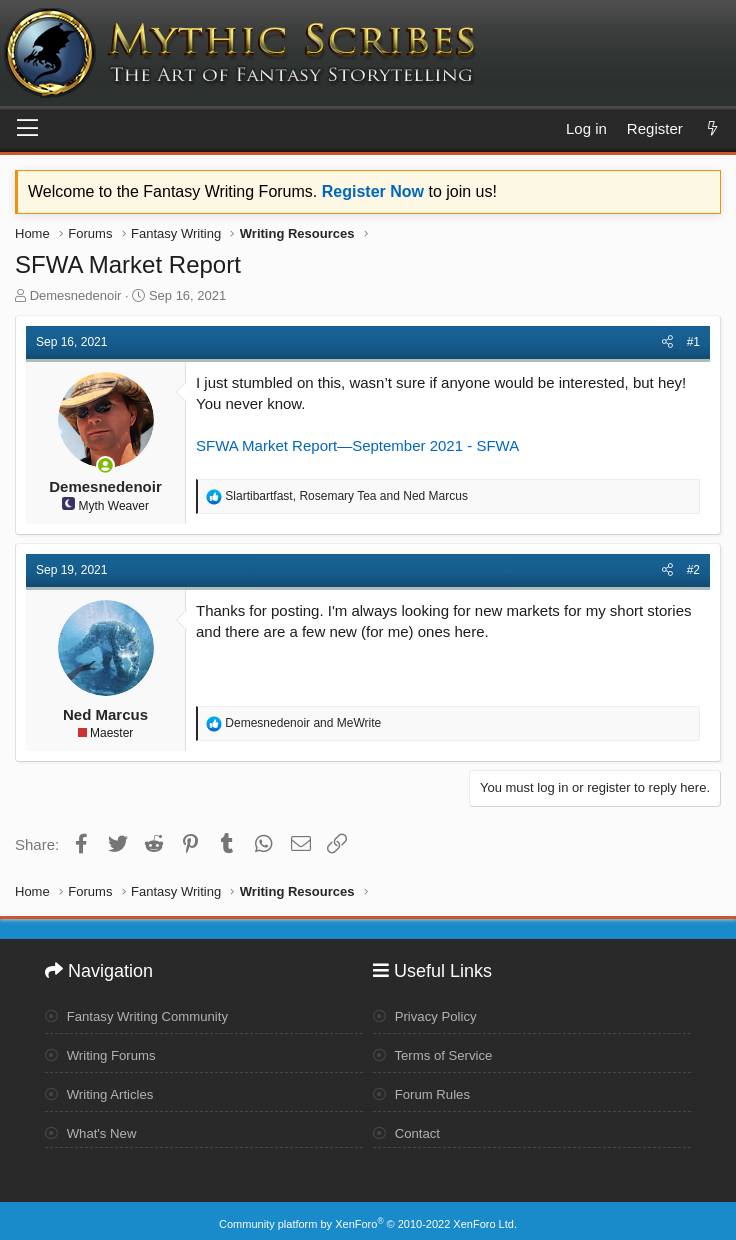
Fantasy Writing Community (142, 1013)
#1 (693, 342)
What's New (93, 1129)
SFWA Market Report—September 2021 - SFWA (357, 445)
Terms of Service (436, 1052)
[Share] (667, 342)
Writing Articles (102, 1091)
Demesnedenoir (76, 295)
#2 (693, 570)
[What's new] (712, 128)
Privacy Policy (428, 1013)
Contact (408, 1129)
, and (346, 496)
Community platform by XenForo (368, 1217)
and (303, 723)
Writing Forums (104, 1052)
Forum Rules (424, 1091)
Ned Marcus (105, 714)
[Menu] (27, 129)
